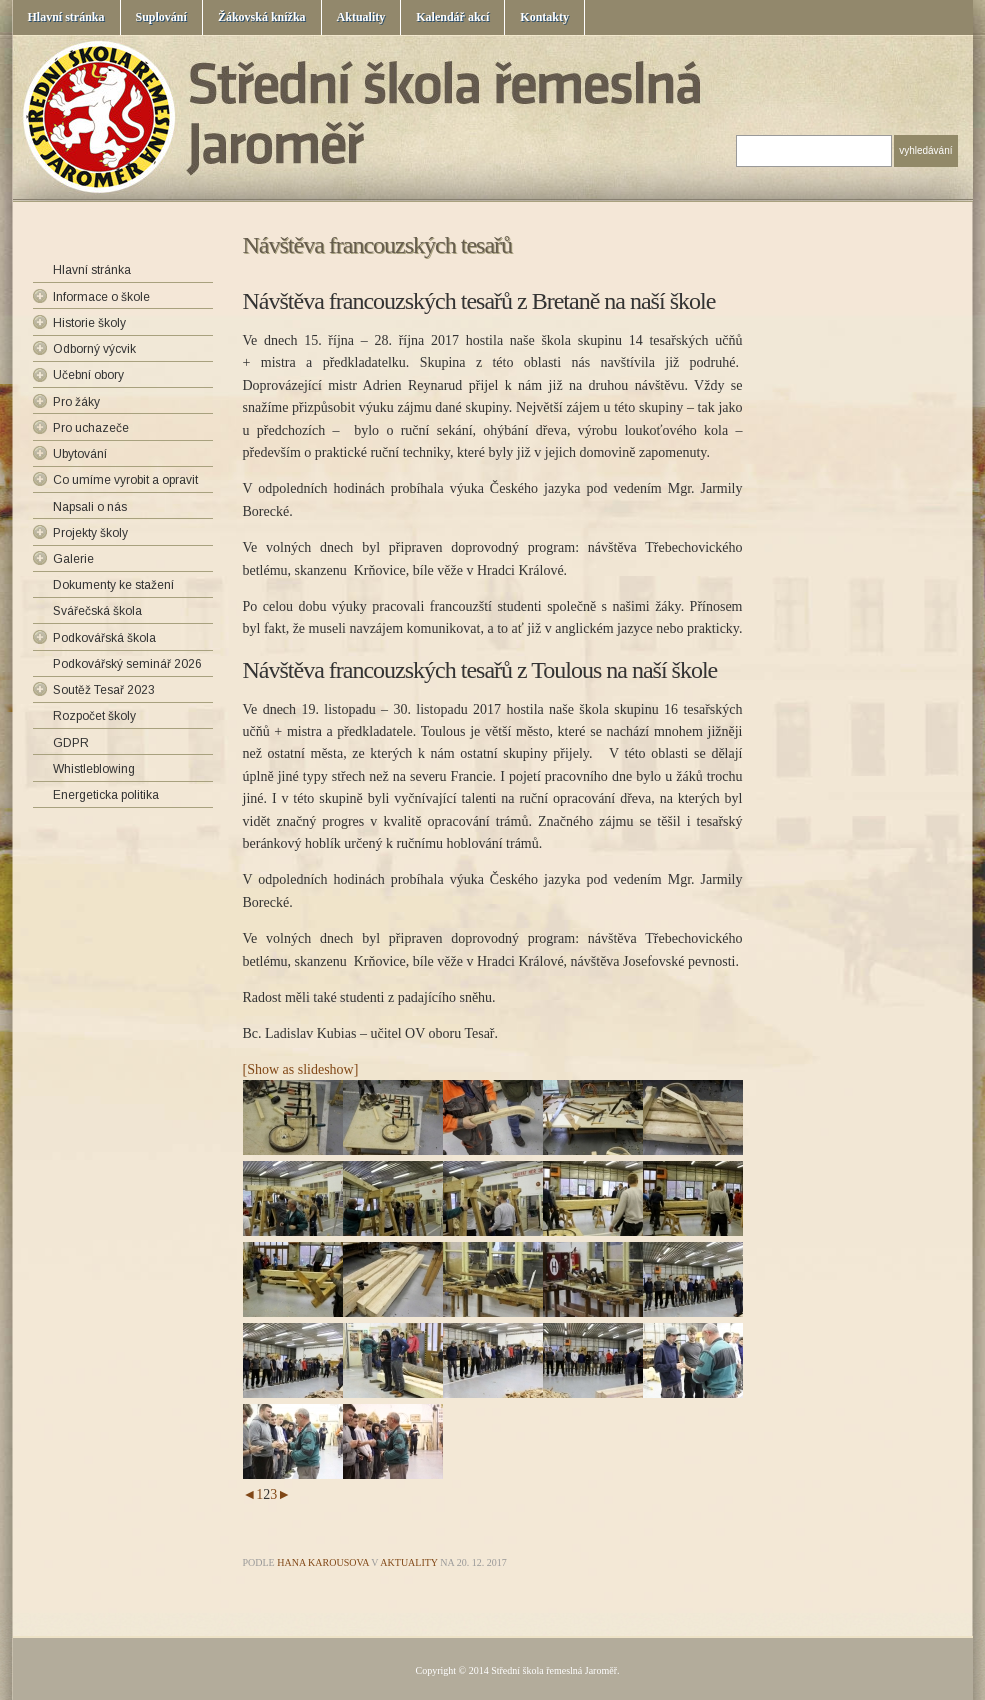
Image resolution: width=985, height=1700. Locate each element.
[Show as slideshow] (301, 1069)
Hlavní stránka (66, 17)
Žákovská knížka (262, 17)
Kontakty (544, 17)
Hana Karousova (323, 1562)
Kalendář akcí (452, 17)
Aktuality (361, 17)
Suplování (161, 17)
